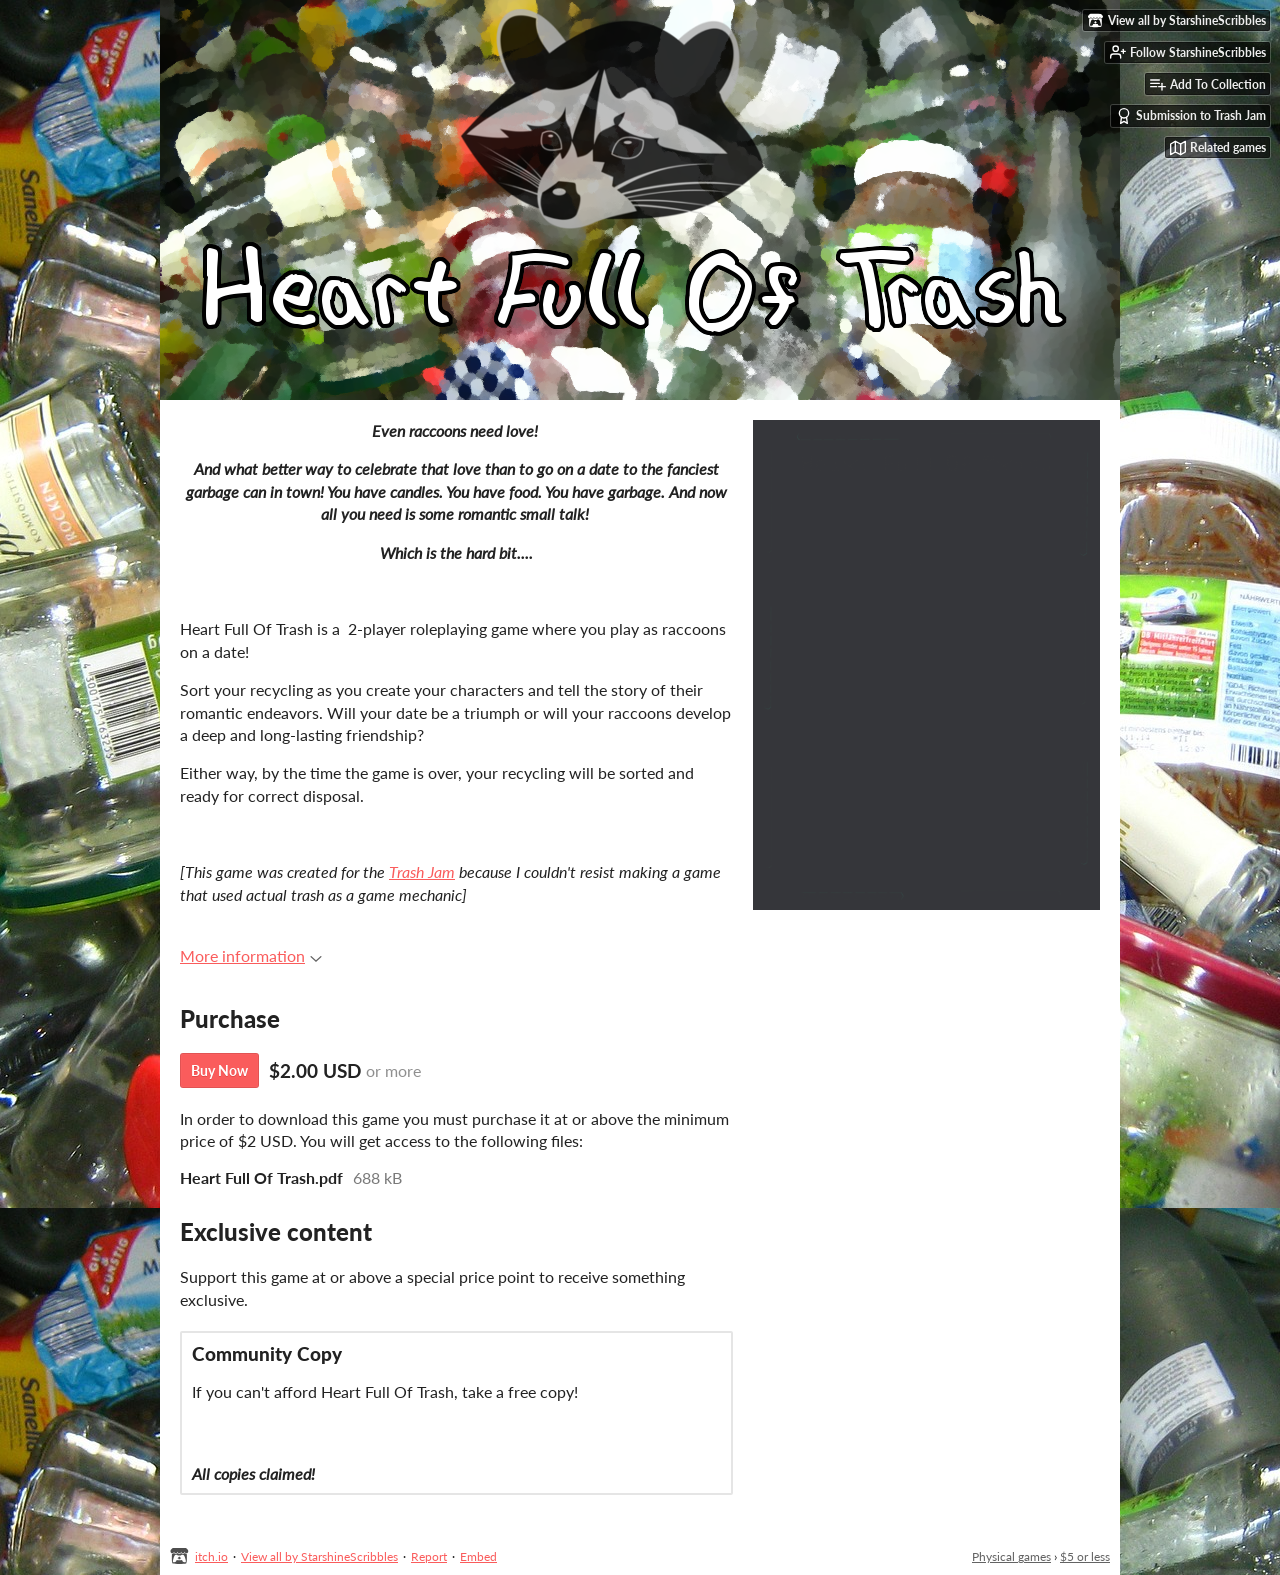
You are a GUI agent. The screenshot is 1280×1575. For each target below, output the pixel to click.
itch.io (211, 1556)
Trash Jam (422, 871)
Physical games (1011, 1556)
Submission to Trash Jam (1191, 116)
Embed (478, 1556)
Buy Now (219, 1070)
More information (251, 955)
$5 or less (1085, 1556)
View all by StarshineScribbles (319, 1556)
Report (429, 1556)
